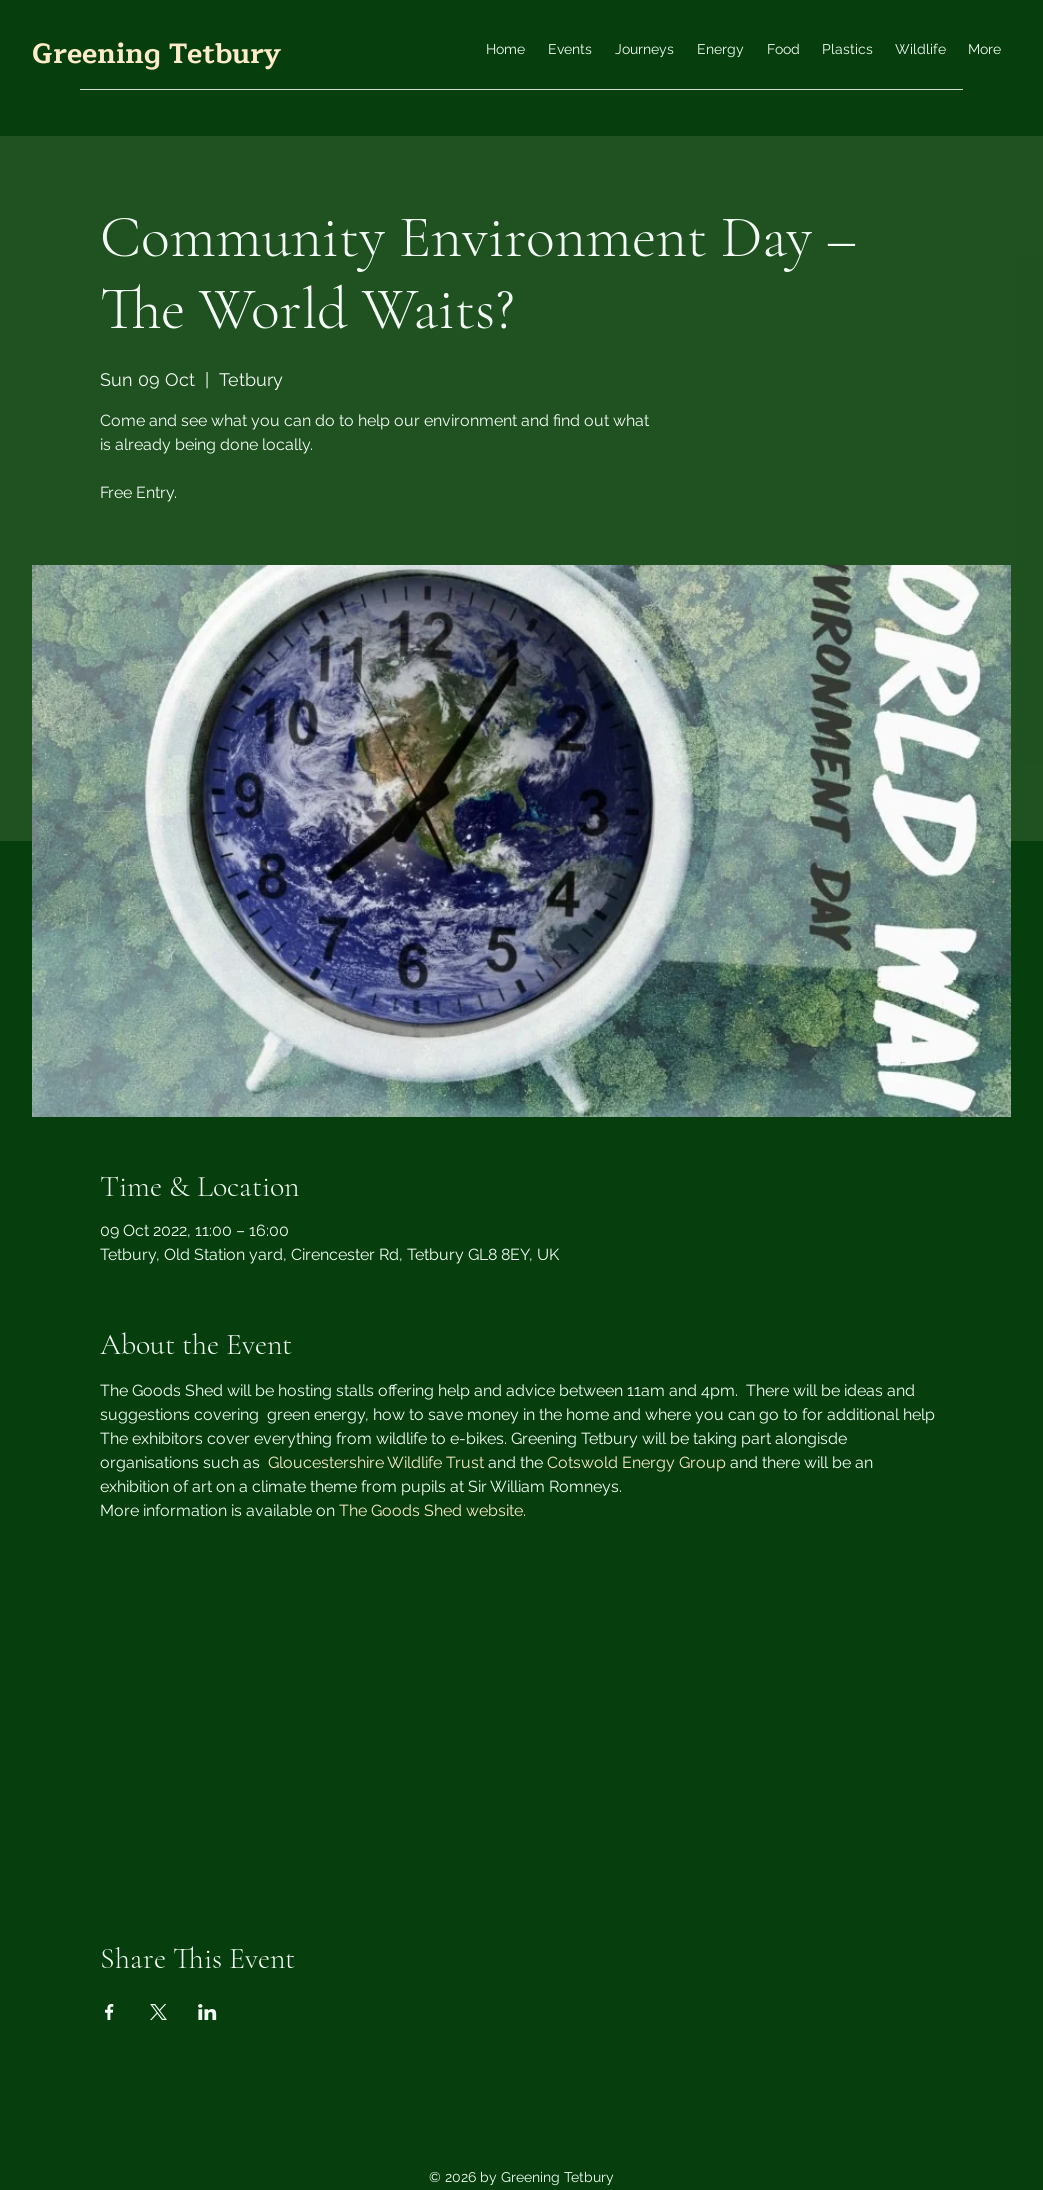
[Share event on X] (158, 2012)
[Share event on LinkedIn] (207, 2012)
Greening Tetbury (156, 54)
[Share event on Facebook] (109, 2012)
